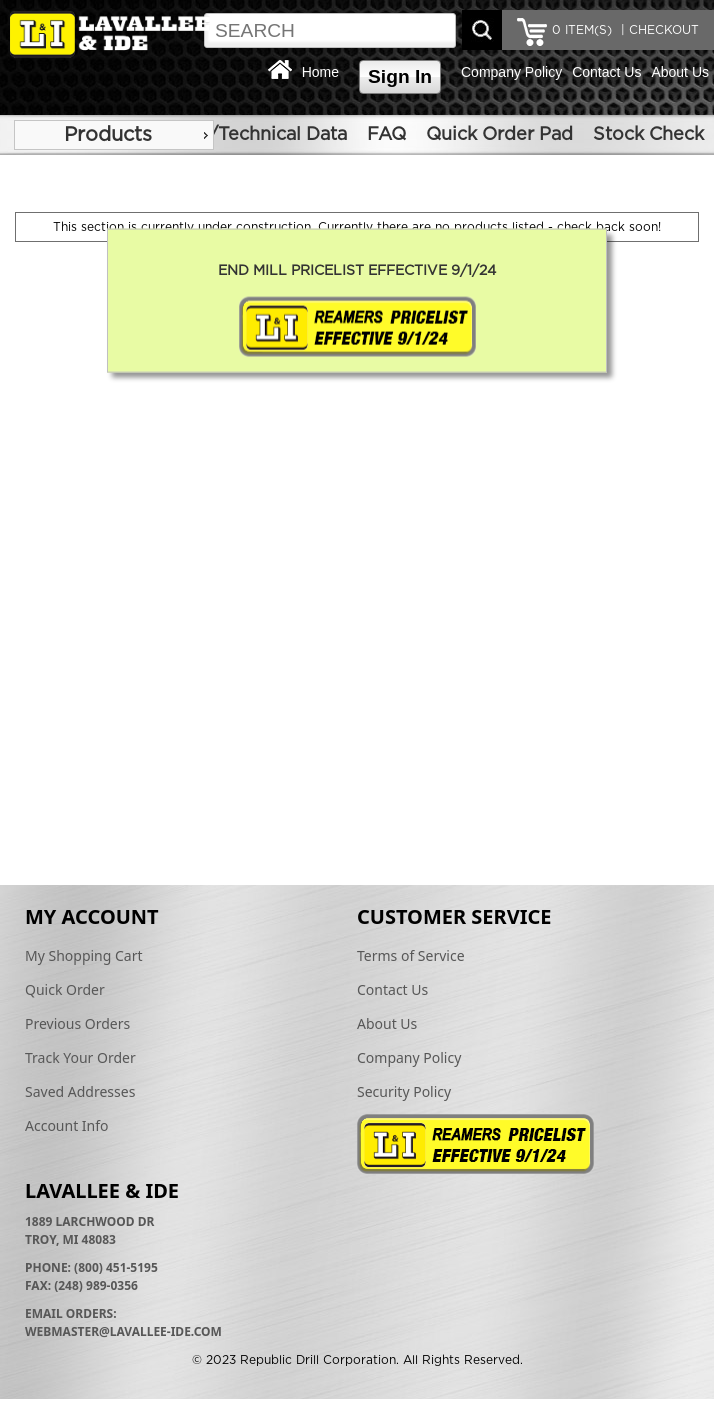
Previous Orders (77, 1023)
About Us (680, 72)
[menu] (114, 135)
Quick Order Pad (499, 135)
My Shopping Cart (84, 955)
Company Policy (511, 72)
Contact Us (606, 72)
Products (108, 135)
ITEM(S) (582, 30)
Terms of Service (411, 955)
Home (320, 72)
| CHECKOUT (658, 30)
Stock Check (648, 135)
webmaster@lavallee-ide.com (123, 1331)
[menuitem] (114, 135)
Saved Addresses (80, 1091)
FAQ (386, 135)
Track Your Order (80, 1057)
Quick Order (65, 989)
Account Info (67, 1125)
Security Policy (404, 1091)
